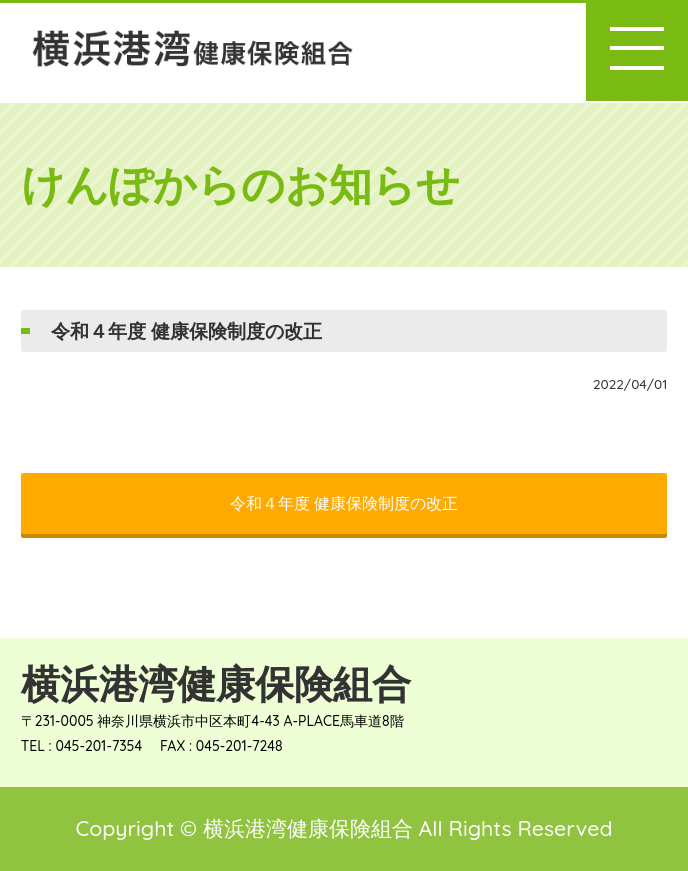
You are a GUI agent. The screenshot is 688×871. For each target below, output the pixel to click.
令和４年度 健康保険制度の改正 (344, 503)
